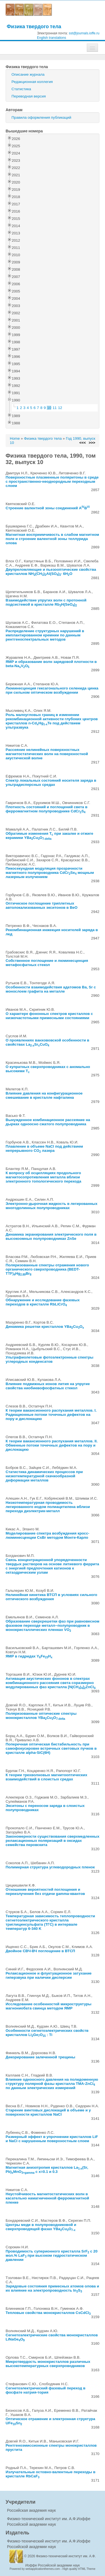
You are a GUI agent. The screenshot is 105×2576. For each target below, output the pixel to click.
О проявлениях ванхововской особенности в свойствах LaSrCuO (47, 1042)
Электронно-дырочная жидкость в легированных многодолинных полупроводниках (51, 1206)
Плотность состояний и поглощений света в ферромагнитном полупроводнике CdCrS (46, 809)
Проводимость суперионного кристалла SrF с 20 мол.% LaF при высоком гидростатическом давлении (51, 2255)
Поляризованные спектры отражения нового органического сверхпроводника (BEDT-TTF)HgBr (47, 1269)
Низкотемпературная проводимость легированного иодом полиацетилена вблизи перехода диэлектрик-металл (48, 1506)
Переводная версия (28, 96)
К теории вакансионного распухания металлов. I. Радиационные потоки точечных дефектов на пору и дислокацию (51, 1414)
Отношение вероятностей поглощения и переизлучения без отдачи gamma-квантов (45, 1891)
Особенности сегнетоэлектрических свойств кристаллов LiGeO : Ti (47, 2032)
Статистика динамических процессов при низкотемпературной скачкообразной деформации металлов (44, 1476)
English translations (51, 38)
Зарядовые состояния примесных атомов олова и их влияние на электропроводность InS (52, 2288)
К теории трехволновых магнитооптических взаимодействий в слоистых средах (46, 1777)
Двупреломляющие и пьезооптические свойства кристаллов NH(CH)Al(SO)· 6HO (51, 571)
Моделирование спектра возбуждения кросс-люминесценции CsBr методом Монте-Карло (47, 1535)
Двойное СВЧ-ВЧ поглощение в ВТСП (40, 1951)
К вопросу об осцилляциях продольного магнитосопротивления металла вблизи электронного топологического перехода (43, 1177)
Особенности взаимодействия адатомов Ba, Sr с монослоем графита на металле (51, 989)
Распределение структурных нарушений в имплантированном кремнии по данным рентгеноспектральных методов (45, 635)
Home (15, 438)
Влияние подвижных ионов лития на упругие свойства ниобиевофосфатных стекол (48, 1386)
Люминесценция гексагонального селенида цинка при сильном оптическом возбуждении (52, 690)
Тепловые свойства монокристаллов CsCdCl (48, 2313)
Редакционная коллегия (32, 82)
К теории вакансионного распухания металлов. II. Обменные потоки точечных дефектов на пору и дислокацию (52, 1445)
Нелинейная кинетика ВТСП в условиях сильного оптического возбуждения (51, 1597)
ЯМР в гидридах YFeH (29, 1656)
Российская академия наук (31, 2510)
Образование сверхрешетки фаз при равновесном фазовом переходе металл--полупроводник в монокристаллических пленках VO (52, 1625)
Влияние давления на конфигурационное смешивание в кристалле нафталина (44, 1095)
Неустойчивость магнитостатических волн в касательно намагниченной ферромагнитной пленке (47, 2198)
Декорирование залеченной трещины (40, 2057)
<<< (82, 443)
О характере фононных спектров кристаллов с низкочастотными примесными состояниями (49, 1016)
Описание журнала (28, 74)
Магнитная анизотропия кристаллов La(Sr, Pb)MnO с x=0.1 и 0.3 (47, 2169)
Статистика (21, 89)
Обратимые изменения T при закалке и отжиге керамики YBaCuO (49, 835)
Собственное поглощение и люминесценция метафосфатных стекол (47, 962)
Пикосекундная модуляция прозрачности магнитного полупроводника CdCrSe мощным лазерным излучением (50, 872)
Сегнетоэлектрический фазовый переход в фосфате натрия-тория (45, 2390)
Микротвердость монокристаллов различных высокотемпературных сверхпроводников (48, 2363)
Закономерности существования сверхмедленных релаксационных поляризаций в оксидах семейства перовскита (52, 1840)
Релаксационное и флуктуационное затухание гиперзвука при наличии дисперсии (49, 1975)
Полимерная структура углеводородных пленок (50, 1867)
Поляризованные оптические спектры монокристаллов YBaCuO (41, 1715)
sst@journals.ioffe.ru (84, 33)
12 (60, 408)
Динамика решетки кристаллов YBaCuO (45, 1326)
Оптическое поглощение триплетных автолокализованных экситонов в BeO (42, 905)
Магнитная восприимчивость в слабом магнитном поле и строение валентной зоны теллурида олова (52, 538)
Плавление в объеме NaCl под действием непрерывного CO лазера (44, 1148)
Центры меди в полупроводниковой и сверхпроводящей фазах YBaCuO (41, 2227)
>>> (92, 443)
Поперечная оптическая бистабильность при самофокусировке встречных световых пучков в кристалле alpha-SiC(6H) (51, 1748)
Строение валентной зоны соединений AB (48, 508)
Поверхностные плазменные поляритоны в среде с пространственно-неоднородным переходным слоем (52, 481)
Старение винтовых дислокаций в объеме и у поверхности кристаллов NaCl (48, 2112)
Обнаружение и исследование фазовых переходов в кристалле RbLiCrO (43, 1302)
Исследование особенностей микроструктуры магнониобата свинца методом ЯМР (48, 2006)
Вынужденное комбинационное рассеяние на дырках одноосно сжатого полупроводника (48, 1122)
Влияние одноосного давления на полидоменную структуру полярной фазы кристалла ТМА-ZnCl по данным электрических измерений (52, 2083)
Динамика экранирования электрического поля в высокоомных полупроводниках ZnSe (51, 1236)
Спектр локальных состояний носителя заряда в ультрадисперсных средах (51, 782)
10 (49, 408)
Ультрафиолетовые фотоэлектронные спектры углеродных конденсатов (49, 1359)
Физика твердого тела (34, 26)
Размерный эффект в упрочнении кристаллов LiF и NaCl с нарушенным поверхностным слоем (52, 2139)
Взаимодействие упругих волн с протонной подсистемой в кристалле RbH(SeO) (46, 602)
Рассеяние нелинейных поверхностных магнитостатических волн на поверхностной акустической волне (47, 754)
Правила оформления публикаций (41, 117)
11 (55, 408)
